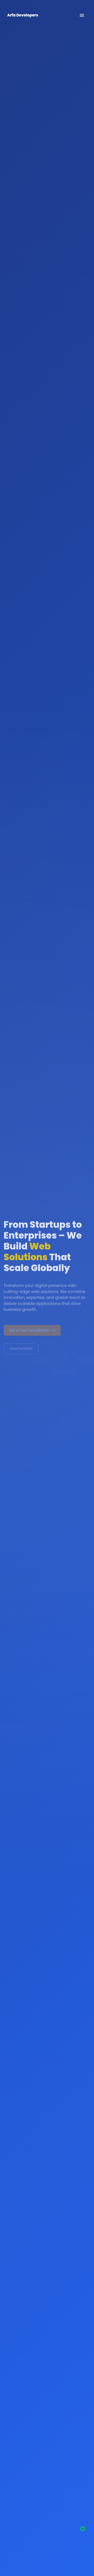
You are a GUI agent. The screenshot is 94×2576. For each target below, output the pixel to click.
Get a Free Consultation (32, 1342)
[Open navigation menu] (82, 15)
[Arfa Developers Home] (22, 15)
